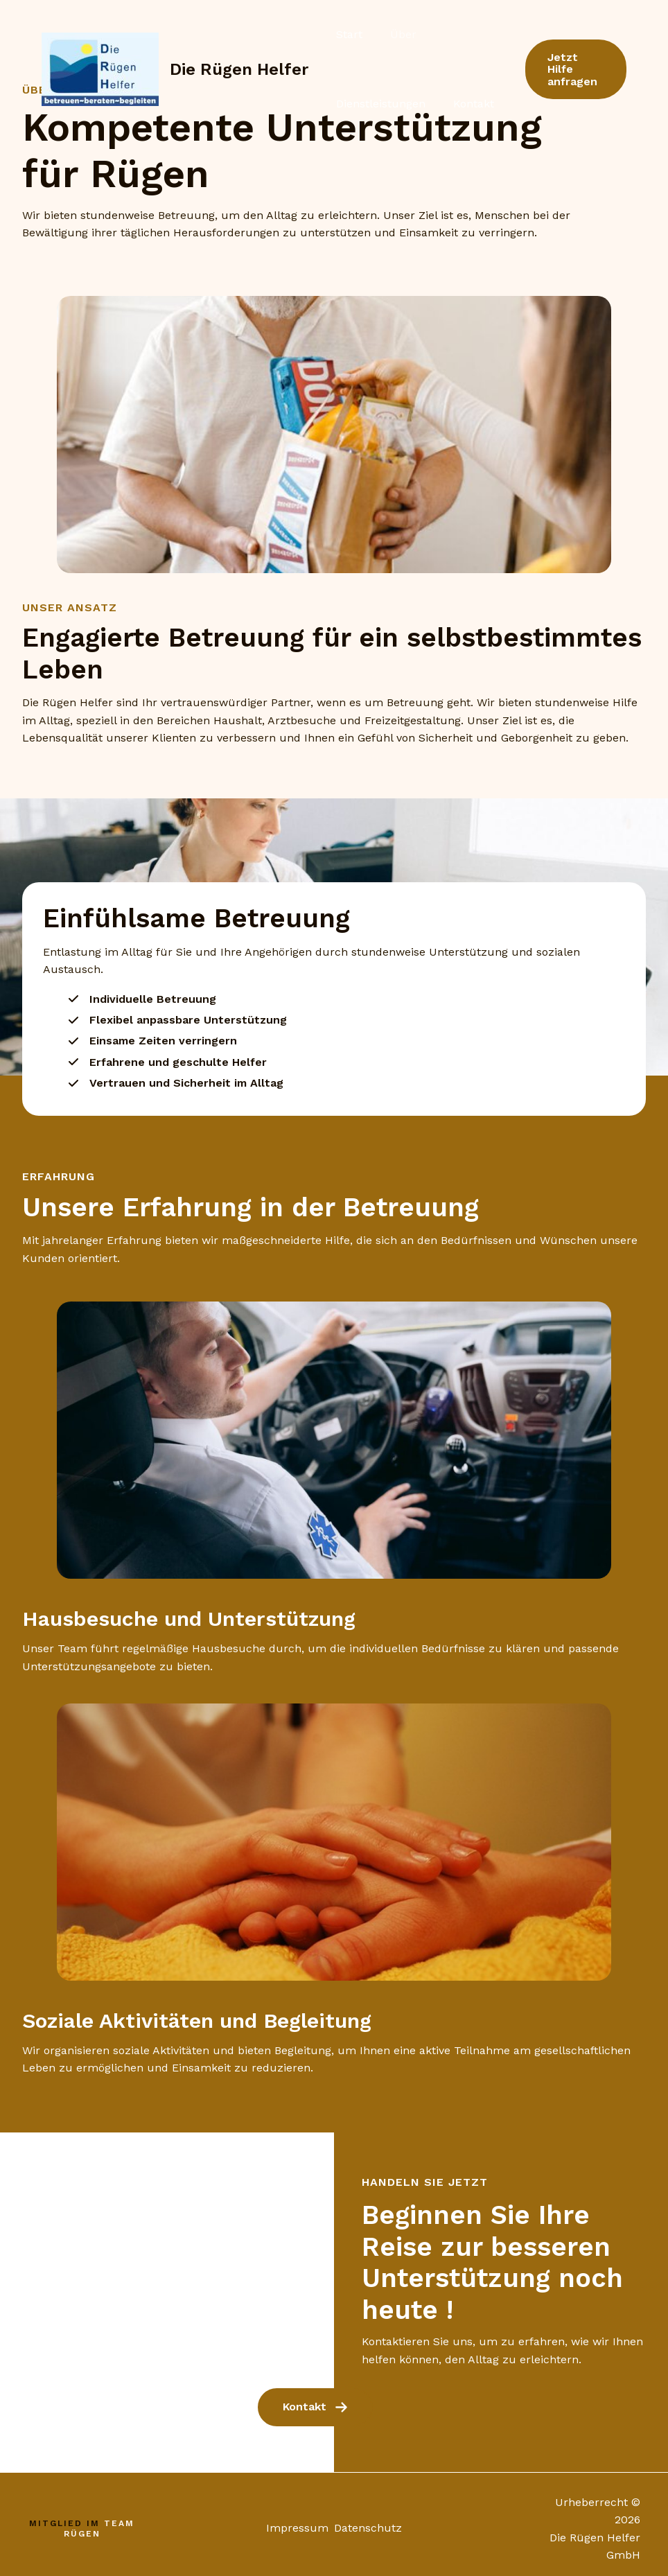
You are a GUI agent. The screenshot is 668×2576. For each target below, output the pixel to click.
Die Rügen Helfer (239, 69)
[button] (569, 69)
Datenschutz (371, 2519)
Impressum (294, 2519)
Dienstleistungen (367, 103)
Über (377, 34)
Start (335, 34)
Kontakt (447, 103)
